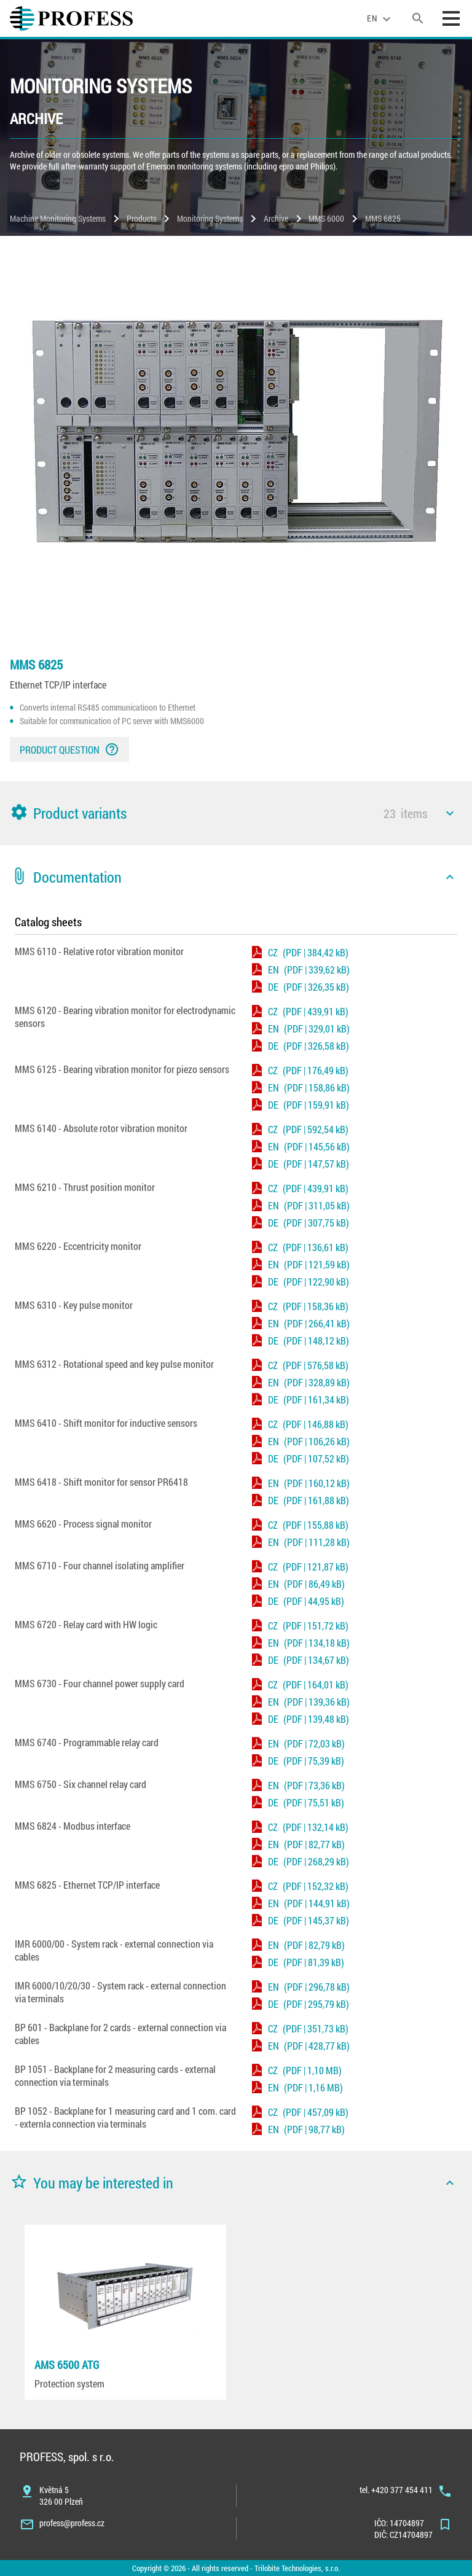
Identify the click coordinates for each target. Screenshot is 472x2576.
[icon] (450, 813)
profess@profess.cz (71, 2523)
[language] (380, 18)
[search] (418, 18)
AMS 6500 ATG (67, 2364)
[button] (236, 813)
